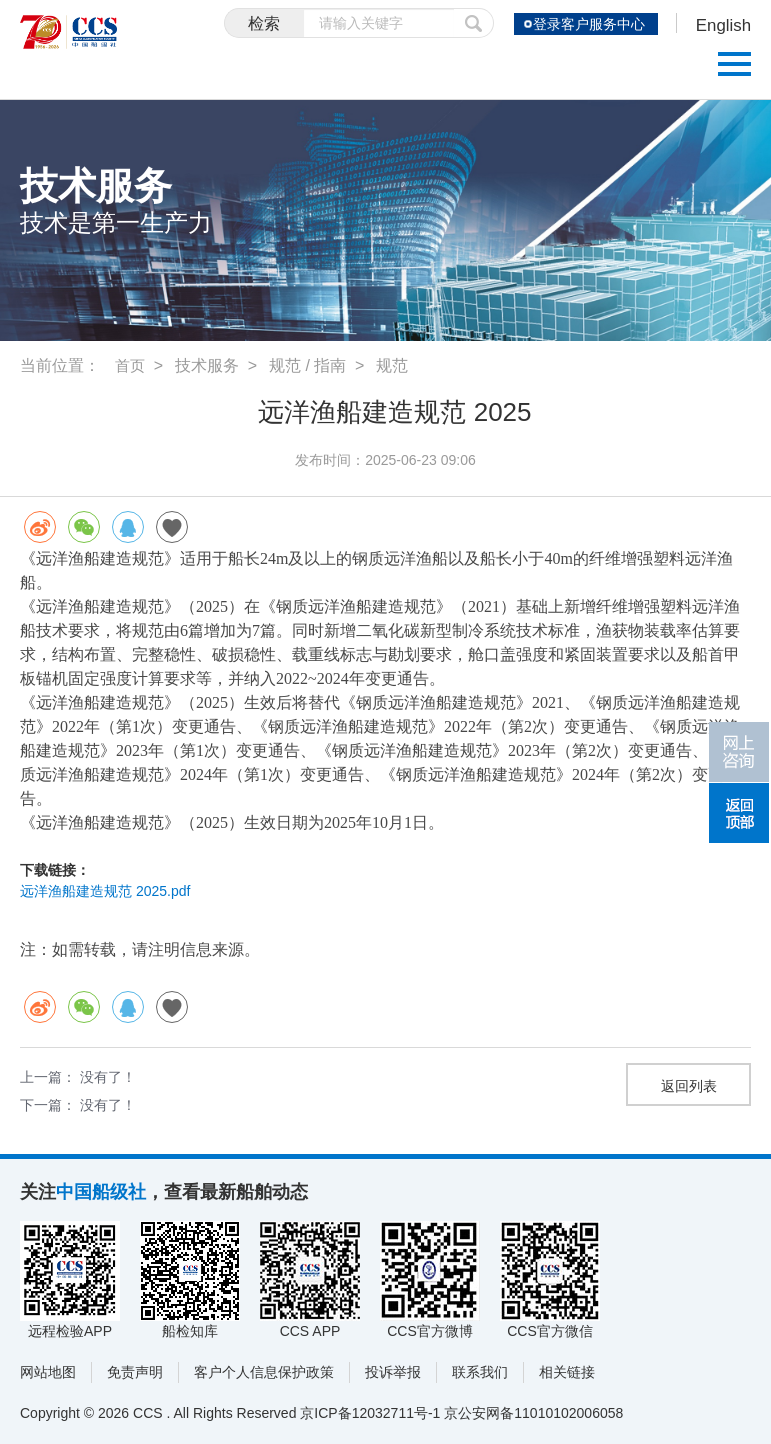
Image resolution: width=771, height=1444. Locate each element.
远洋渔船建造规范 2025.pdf (105, 891)
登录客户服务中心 (584, 24)
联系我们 (480, 1372)
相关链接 (567, 1372)
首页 (131, 365)
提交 (464, 23)
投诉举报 (393, 1372)
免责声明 (135, 1372)
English (721, 26)
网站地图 (48, 1372)
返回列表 (689, 1086)
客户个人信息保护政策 (264, 1372)
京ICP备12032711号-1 (370, 1413)
